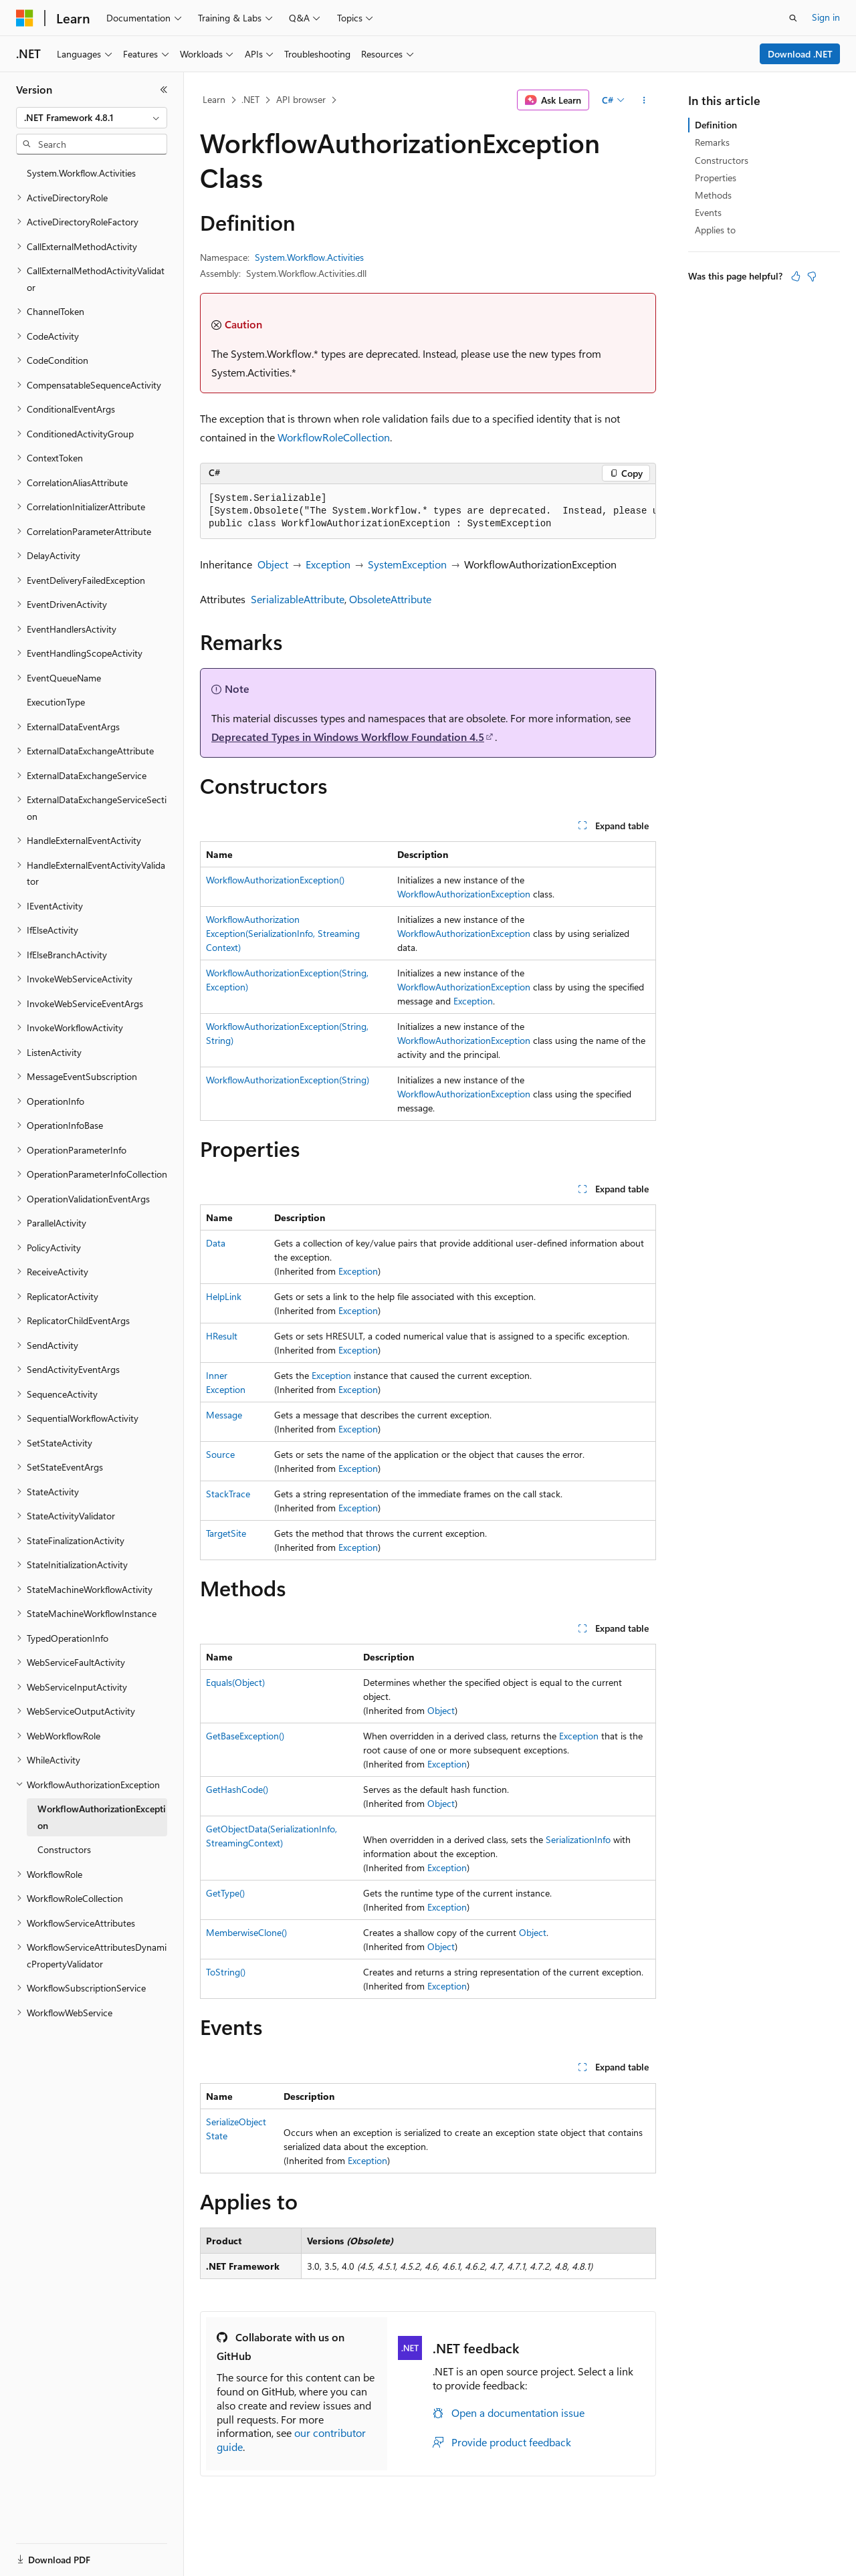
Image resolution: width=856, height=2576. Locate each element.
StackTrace (228, 1493)
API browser (301, 99)
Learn (214, 99)
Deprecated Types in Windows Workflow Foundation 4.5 (347, 737)
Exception (328, 564)
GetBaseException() (245, 1735)
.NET (250, 99)
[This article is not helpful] (812, 276)
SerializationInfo (578, 1839)
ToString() (225, 1971)
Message (224, 1414)
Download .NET (800, 53)
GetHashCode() (237, 1789)
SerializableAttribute (297, 599)
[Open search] (793, 18)
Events (708, 212)
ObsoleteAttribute (390, 599)
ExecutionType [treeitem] (56, 701)
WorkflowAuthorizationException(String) (287, 1079)
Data (215, 1243)
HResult (221, 1335)
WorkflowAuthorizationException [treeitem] (101, 1817)
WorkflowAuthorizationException (463, 893)
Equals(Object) (235, 1682)
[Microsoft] (24, 18)
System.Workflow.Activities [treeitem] (81, 173)
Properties (715, 177)
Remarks (712, 142)
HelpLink (223, 1296)
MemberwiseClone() (246, 1932)
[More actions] (644, 100)
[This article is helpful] (796, 276)
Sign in (826, 17)
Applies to (715, 229)
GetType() (225, 1893)
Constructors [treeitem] (64, 1849)
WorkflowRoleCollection (334, 437)
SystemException (407, 564)
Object (272, 564)
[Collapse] (164, 90)
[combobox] (91, 117)
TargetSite (226, 1533)
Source (220, 1454)
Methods (713, 195)
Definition (716, 124)
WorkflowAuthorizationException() (275, 879)
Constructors (721, 160)
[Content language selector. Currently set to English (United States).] (77, 2561)
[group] (428, 511)
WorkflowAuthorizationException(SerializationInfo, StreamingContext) (283, 933)
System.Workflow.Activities (309, 257)
